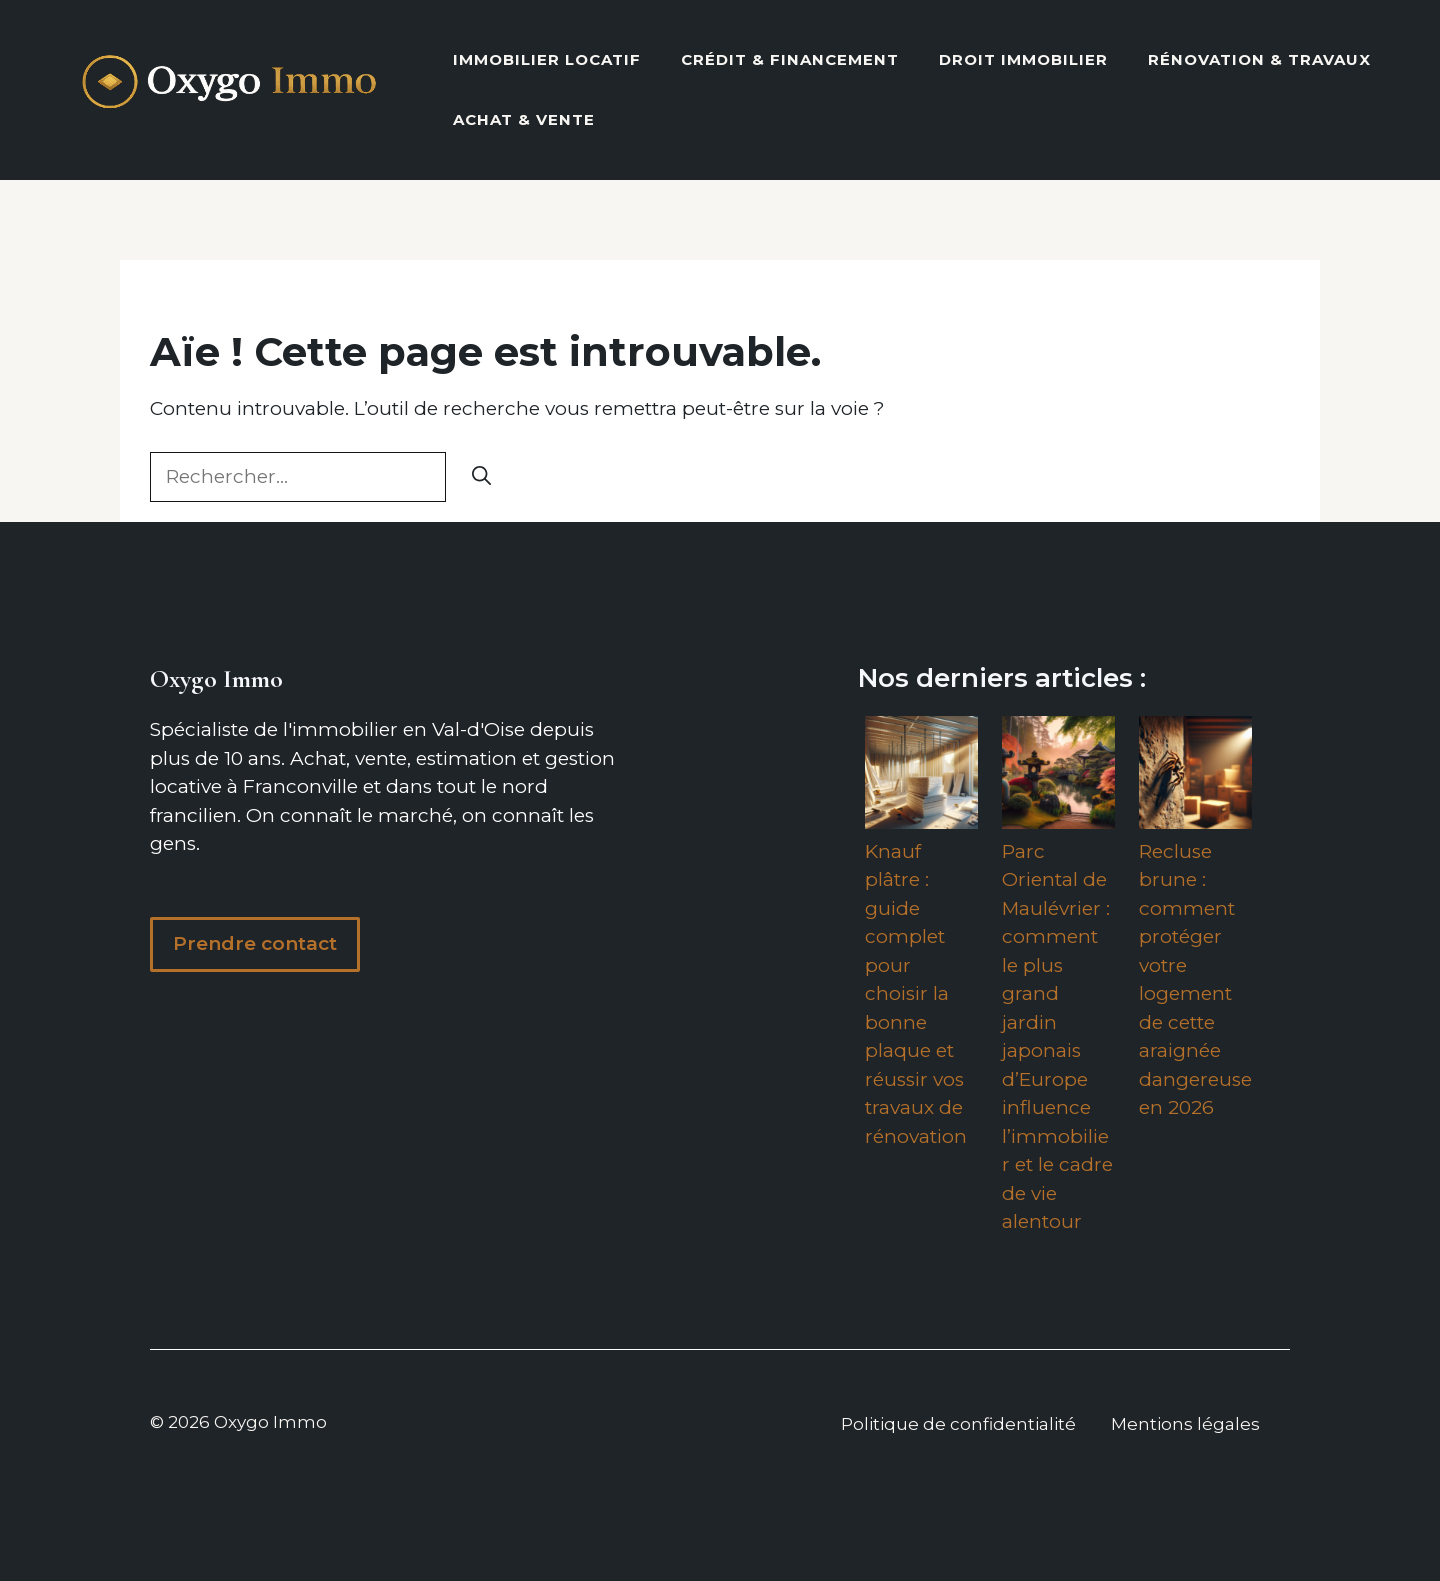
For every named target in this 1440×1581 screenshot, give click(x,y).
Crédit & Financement (790, 59)
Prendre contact (255, 943)
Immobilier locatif (547, 59)
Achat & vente (524, 119)
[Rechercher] (481, 477)
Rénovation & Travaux (1259, 59)
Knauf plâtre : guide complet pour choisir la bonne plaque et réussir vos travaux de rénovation (916, 994)
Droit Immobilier (1023, 59)
